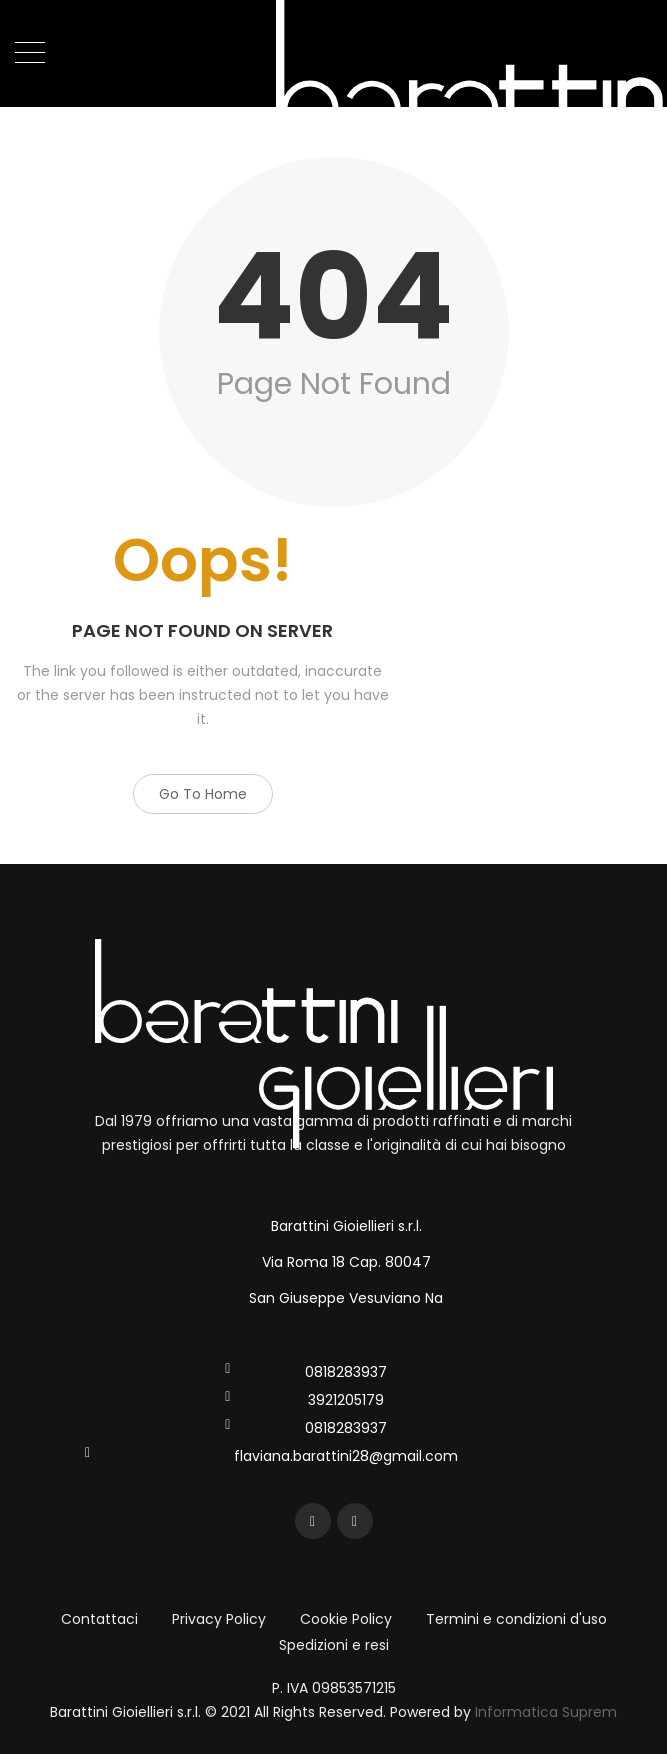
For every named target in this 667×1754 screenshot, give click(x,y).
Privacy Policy (219, 1619)
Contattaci (99, 1619)
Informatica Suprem (546, 1712)
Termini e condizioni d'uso (516, 1619)
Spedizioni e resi (334, 1645)
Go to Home (203, 794)
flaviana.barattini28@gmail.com (346, 1456)
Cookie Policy (346, 1619)
